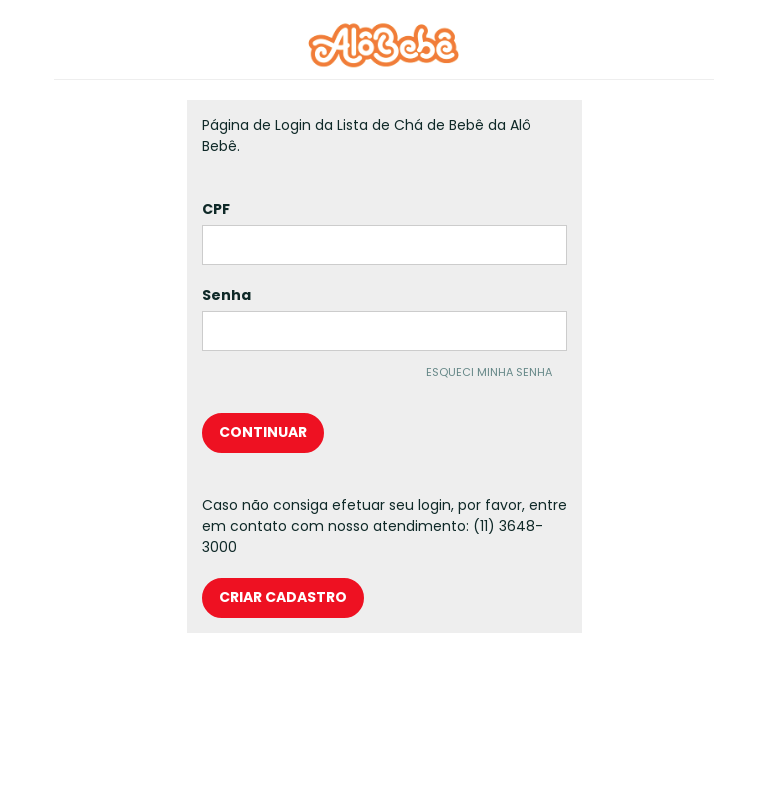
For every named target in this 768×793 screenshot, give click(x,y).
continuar (263, 432)
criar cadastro (283, 597)
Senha (226, 295)
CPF (216, 209)
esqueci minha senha (489, 371)
